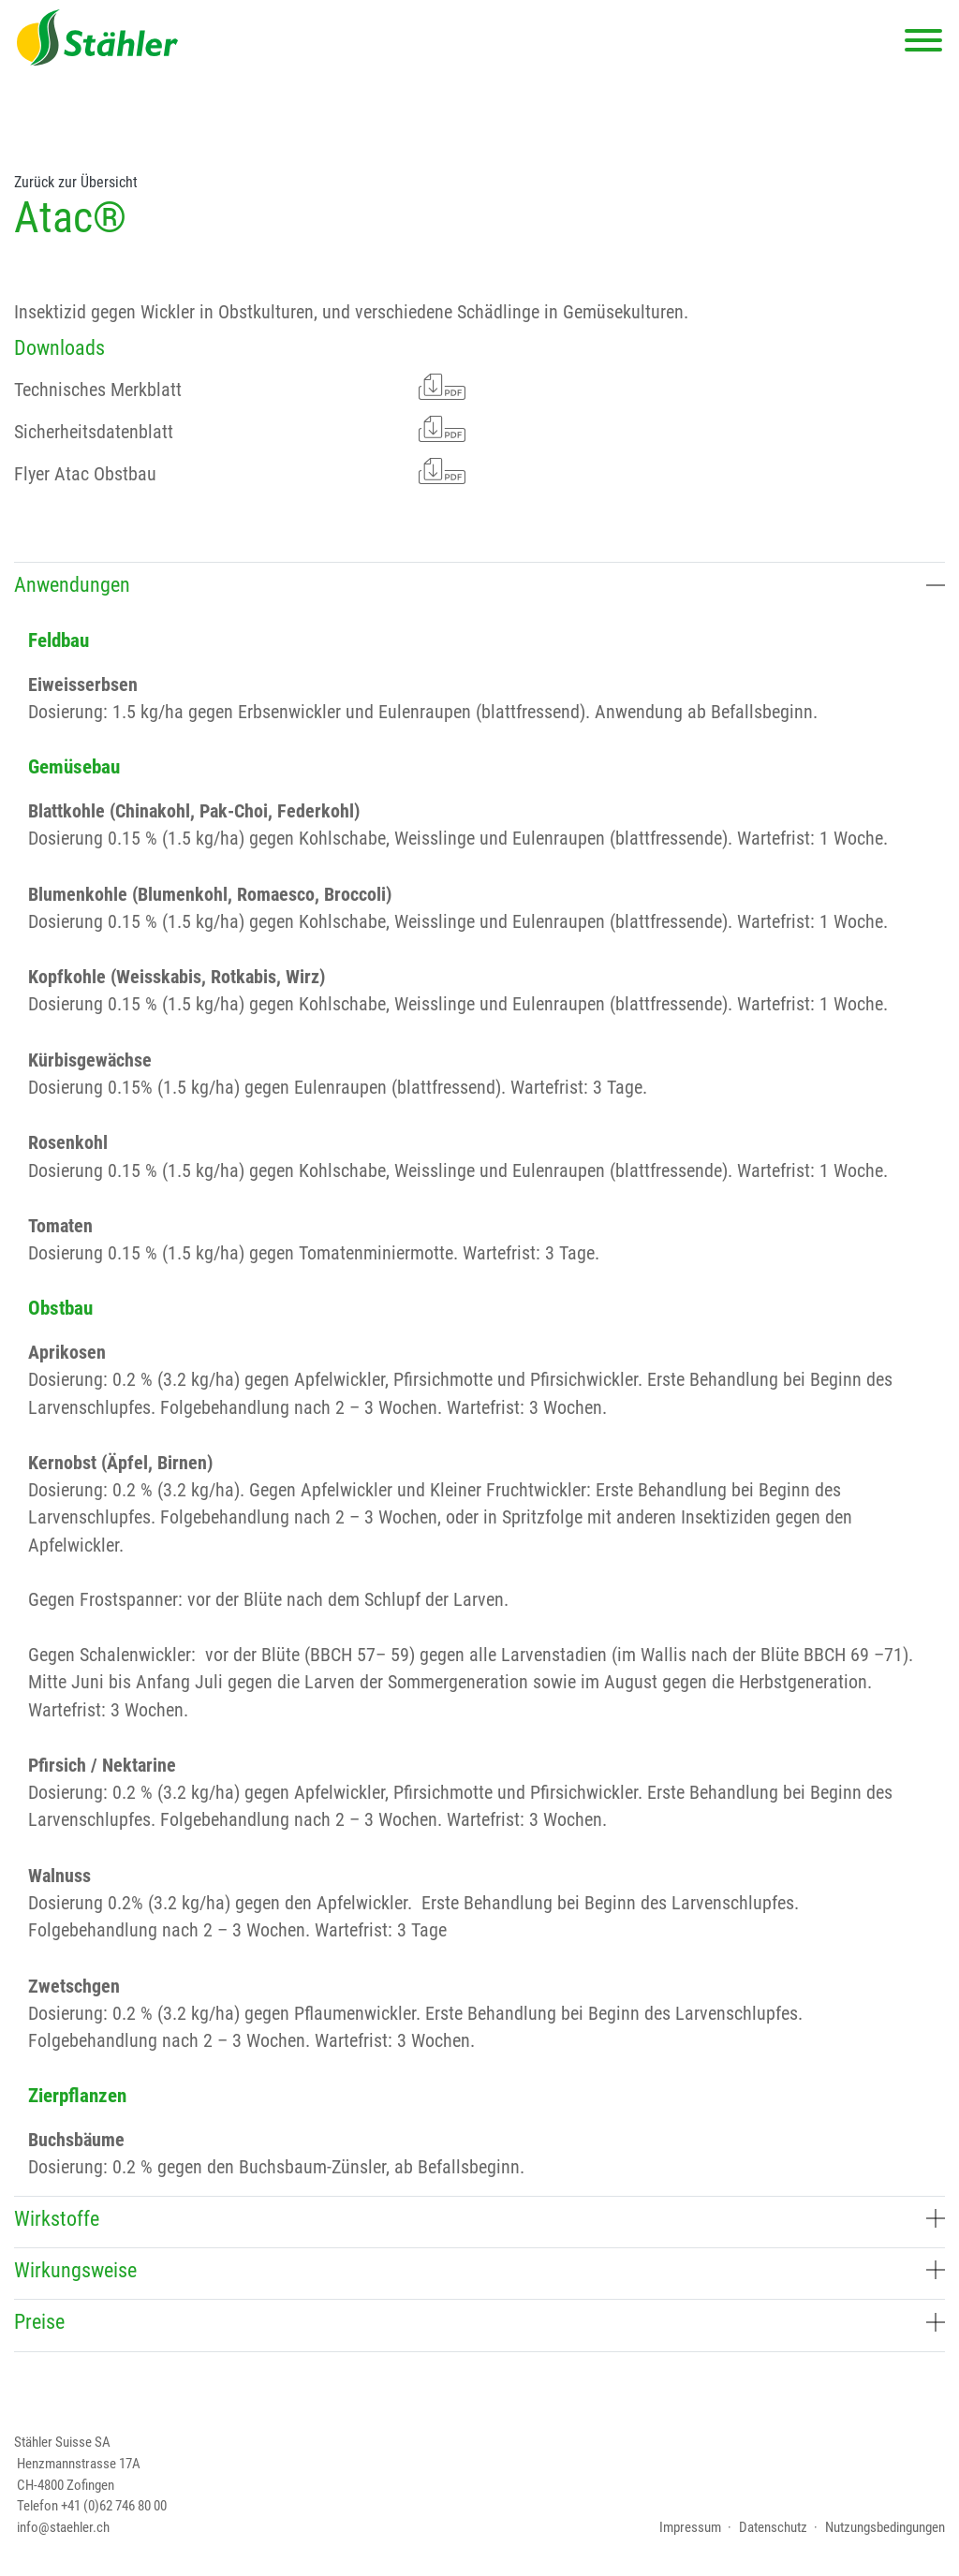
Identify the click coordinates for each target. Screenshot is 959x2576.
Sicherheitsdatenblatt (239, 429)
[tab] (479, 587)
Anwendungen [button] (479, 584)
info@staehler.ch (63, 2527)
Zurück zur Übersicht (76, 182)
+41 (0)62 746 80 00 (114, 2505)
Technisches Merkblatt (239, 387)
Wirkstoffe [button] (479, 2218)
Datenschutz (773, 2527)
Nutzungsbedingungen (885, 2527)
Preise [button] (479, 2321)
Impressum (690, 2527)
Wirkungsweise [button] (479, 2270)
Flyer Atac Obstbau (239, 471)
